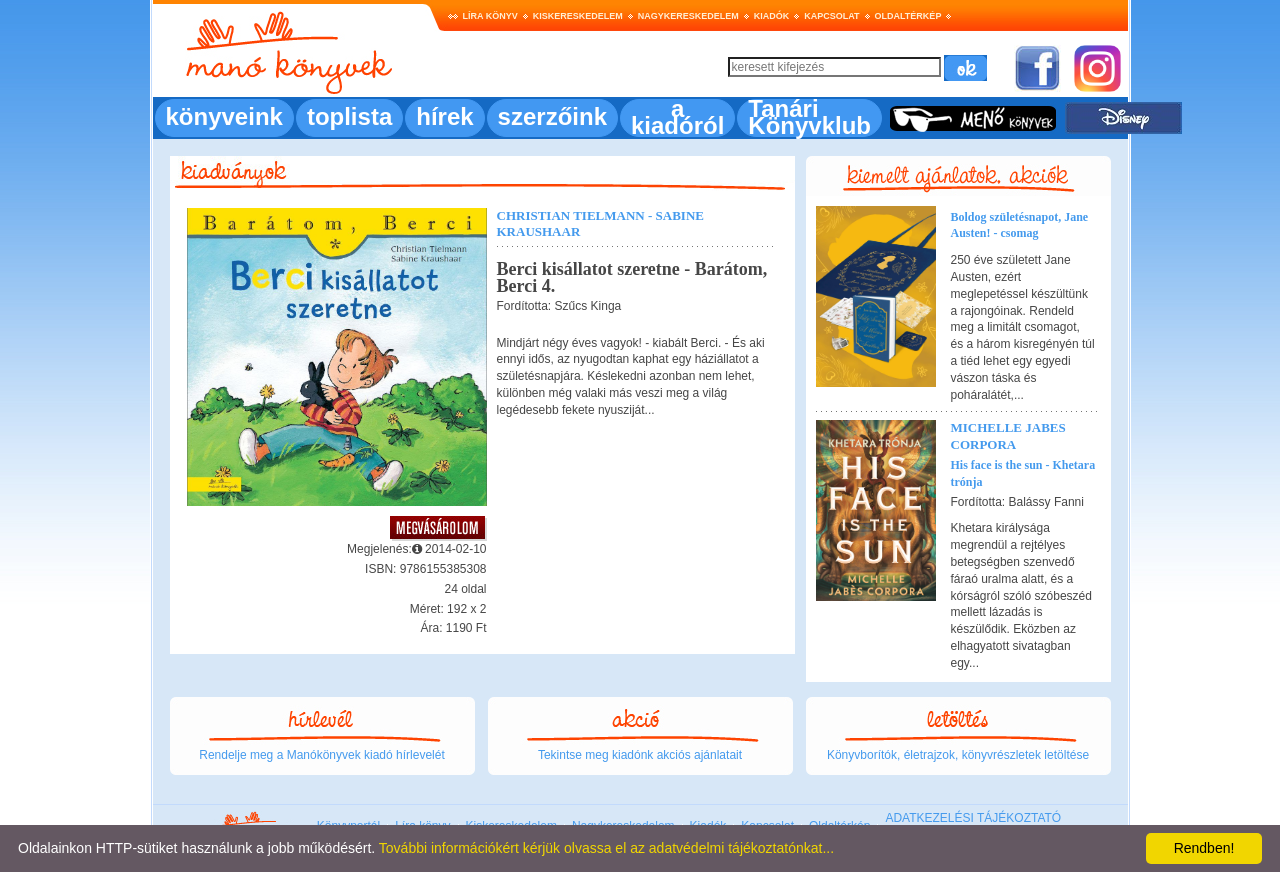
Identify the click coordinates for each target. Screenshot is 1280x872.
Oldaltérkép (908, 16)
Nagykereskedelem (688, 16)
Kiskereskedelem (578, 16)
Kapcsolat (831, 16)
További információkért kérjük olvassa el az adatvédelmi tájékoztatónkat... (606, 848)
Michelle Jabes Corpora (1008, 436)
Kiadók (772, 16)
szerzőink (552, 116)
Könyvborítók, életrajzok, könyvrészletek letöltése (958, 755)
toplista (349, 116)
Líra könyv (490, 16)
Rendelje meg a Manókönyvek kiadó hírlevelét (321, 755)
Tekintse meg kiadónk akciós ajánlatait (640, 755)
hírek (444, 116)
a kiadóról (677, 117)
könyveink (224, 116)
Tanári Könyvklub (809, 117)
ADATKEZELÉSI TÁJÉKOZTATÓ (973, 818)
